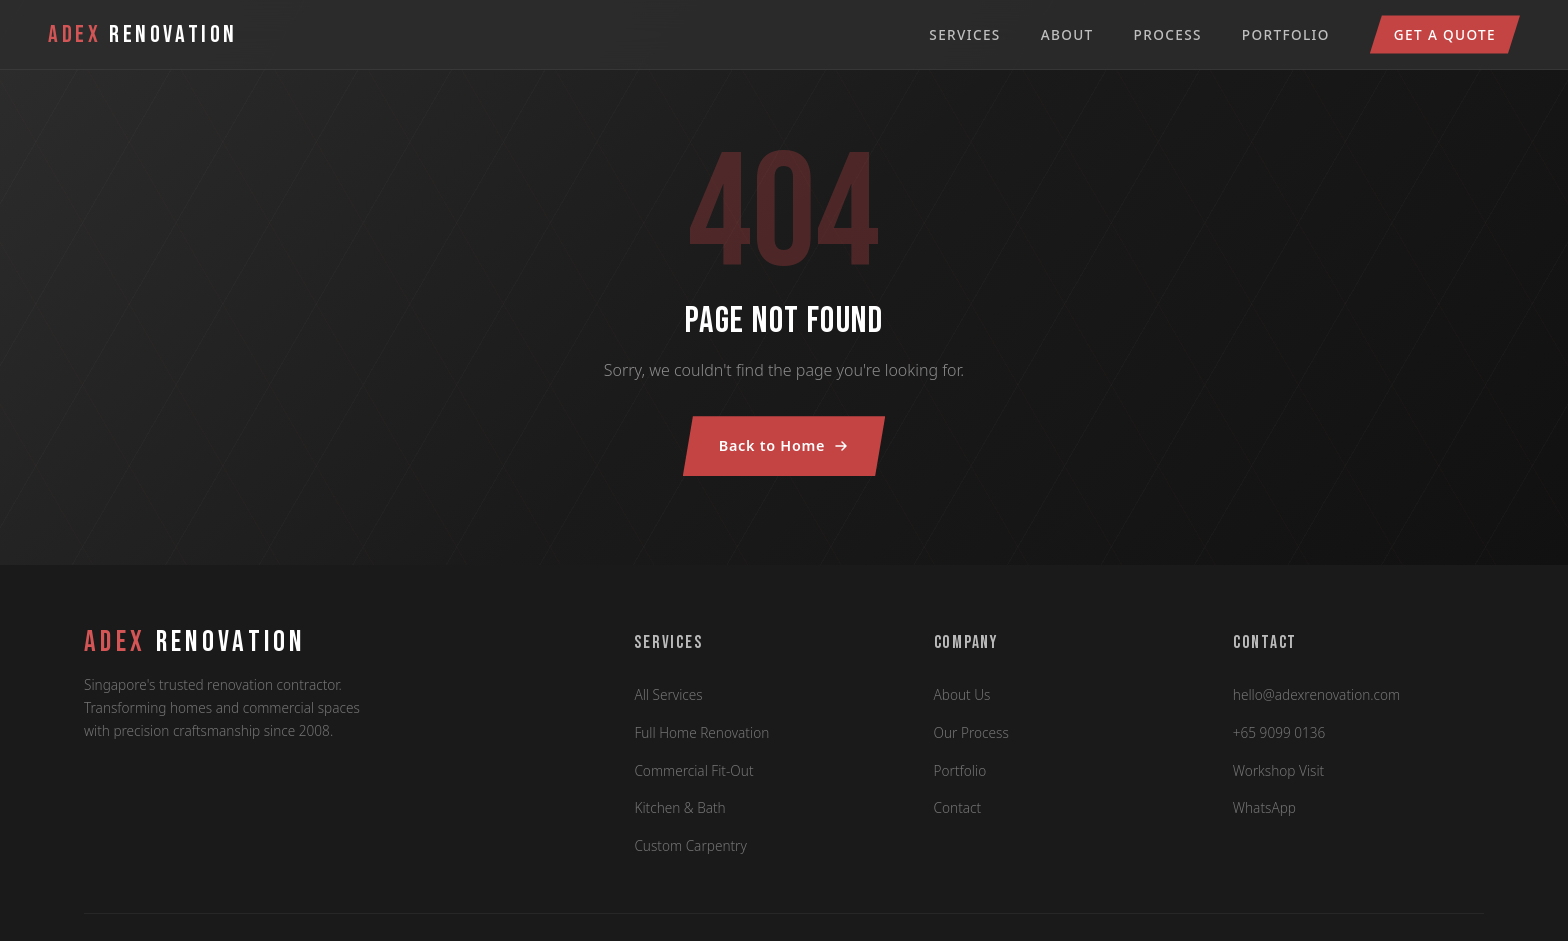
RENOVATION (195, 643)
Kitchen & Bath (679, 807)
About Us (962, 694)
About (1067, 34)
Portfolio (1286, 34)
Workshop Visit (1278, 770)
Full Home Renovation (701, 732)
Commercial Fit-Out (693, 770)
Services (964, 34)
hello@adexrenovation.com (1316, 694)
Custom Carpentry (690, 845)
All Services (668, 694)
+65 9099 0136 (1279, 732)
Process (1168, 34)
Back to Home (784, 445)
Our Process (971, 732)
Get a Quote (1445, 34)
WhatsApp (1264, 807)
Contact (958, 807)
